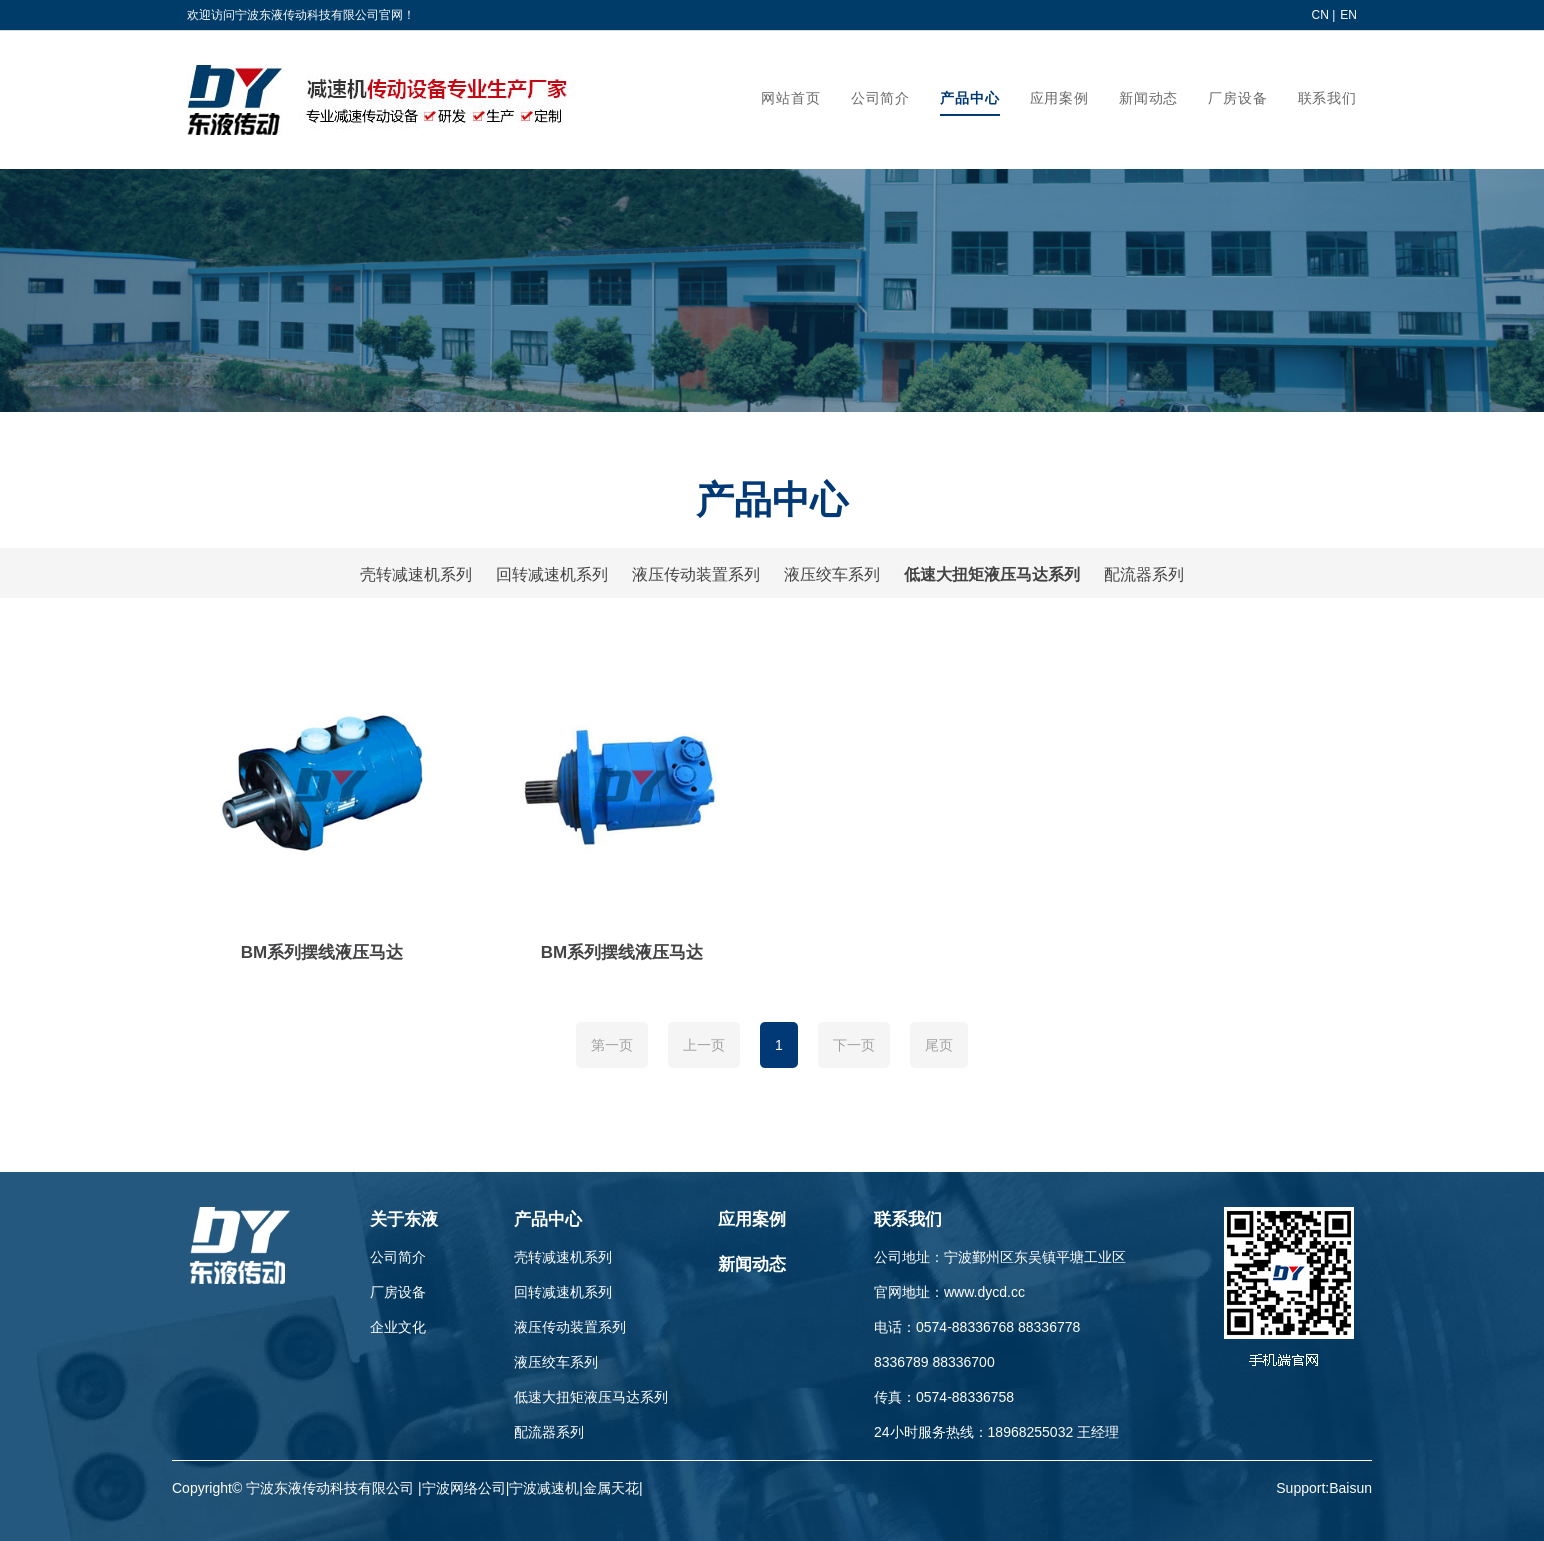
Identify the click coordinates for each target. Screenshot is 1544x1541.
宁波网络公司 (464, 1488)
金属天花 (611, 1488)
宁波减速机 (544, 1488)
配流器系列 (1144, 574)
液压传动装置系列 (696, 574)
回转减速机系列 (552, 574)
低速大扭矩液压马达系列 (992, 574)
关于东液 (404, 1219)
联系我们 (908, 1219)
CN (1320, 15)
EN (1348, 15)
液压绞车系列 (832, 574)
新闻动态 (752, 1264)
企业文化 (398, 1327)
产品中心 (548, 1219)
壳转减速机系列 (416, 574)
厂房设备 (398, 1292)
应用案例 (752, 1219)
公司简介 (398, 1257)
